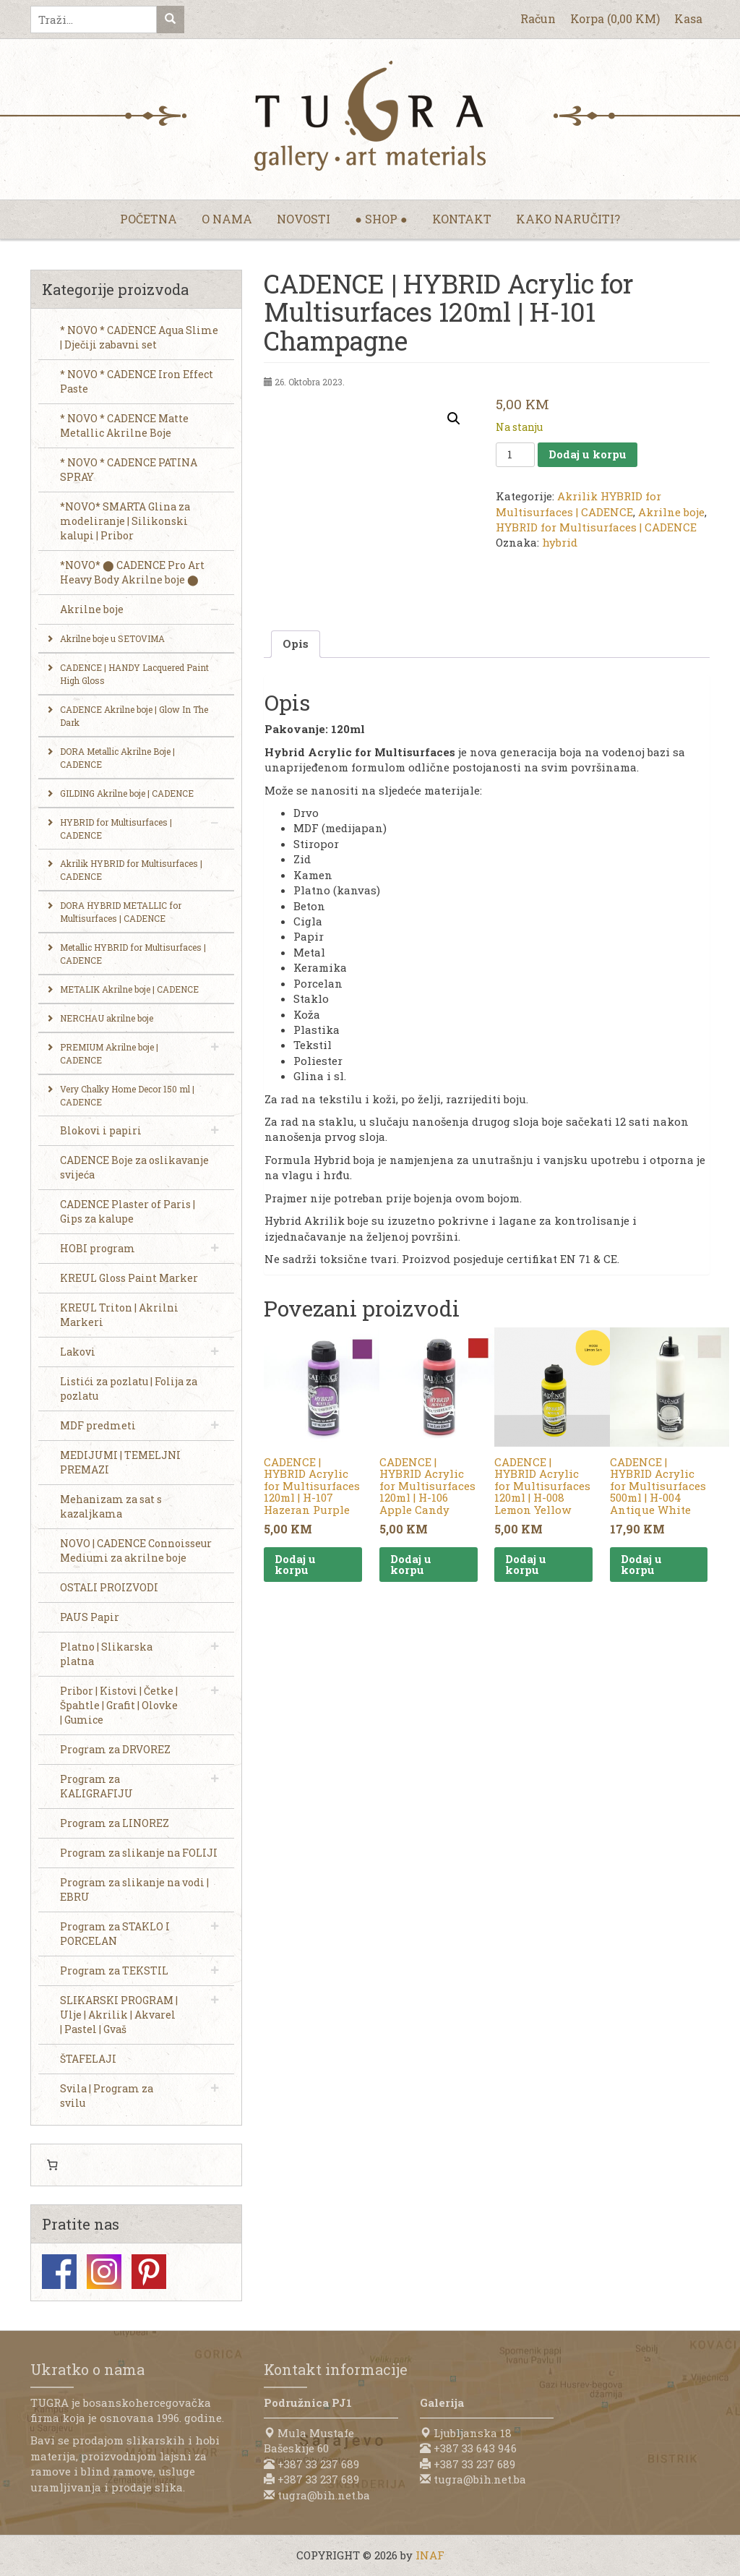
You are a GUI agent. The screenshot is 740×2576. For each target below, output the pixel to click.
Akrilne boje (671, 512)
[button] (454, 419)
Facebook (59, 2271)
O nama (227, 218)
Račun (538, 18)
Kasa (688, 18)
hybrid (559, 542)
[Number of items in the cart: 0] (52, 2165)
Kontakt (461, 218)
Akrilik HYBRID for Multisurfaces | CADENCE (578, 503)
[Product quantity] (515, 454)
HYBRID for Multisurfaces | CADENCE (596, 527)
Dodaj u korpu (587, 454)
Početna (148, 218)
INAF (430, 2555)
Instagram (104, 2271)
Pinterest (149, 2271)
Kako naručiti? (568, 218)
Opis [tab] (296, 643)
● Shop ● (381, 218)
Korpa (615, 18)
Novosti (303, 218)
